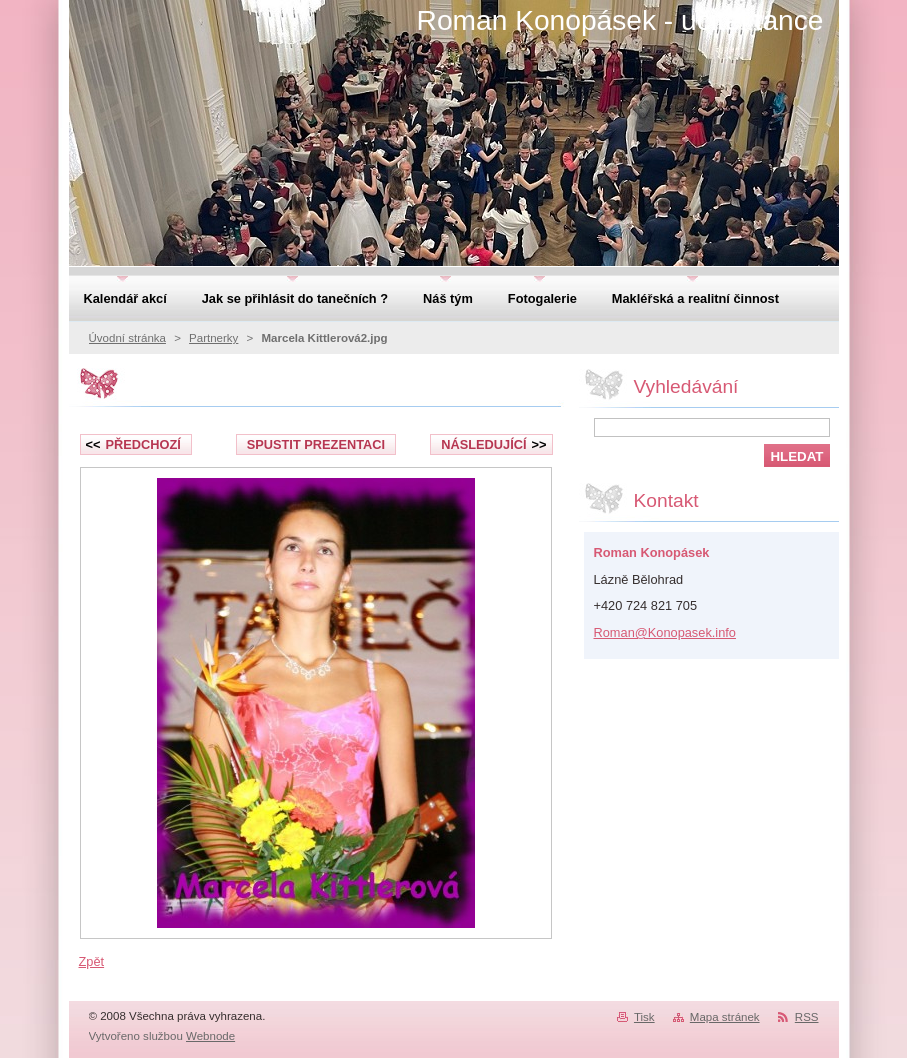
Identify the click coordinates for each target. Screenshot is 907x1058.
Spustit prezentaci (316, 444)
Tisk (644, 1017)
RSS (807, 1017)
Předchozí (133, 444)
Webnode (210, 1036)
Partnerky (213, 338)
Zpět (92, 961)
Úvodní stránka (127, 338)
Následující (493, 444)
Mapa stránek (725, 1017)
